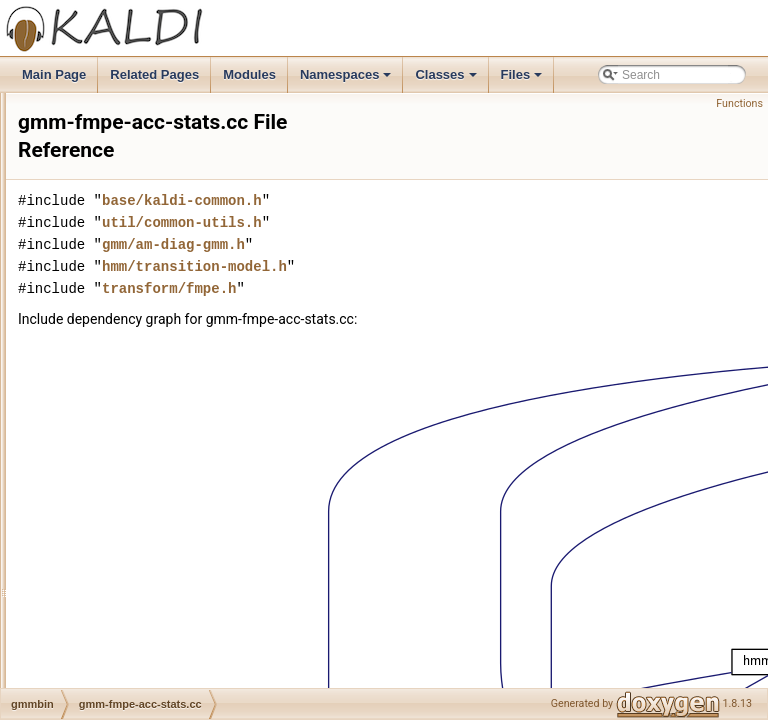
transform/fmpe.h (419, 288)
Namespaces (347, 80)
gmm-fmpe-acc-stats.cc (144, 401)
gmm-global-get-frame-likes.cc (162, 577)
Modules (249, 74)
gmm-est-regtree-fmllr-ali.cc (155, 269)
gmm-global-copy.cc (135, 489)
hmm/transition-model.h (444, 266)
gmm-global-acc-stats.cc (147, 467)
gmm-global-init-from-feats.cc (159, 665)
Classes (447, 80)
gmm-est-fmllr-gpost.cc (143, 115)
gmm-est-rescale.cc (134, 335)
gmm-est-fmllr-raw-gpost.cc (154, 137)
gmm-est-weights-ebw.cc (148, 357)
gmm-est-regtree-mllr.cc (145, 313)
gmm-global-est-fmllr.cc (144, 511)
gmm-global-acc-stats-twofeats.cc (171, 445)
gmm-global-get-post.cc (144, 599)
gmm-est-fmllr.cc (126, 181)
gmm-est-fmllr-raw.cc (137, 159)
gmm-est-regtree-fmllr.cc (147, 291)
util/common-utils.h (432, 222)
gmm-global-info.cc (132, 643)
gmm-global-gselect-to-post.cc (162, 621)
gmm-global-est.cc (131, 555)
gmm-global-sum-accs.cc (148, 687)
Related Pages (154, 74)
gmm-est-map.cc (126, 247)
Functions (739, 103)
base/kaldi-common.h (432, 200)
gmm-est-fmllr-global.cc (144, 93)
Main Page (54, 74)
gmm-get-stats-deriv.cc (142, 423)
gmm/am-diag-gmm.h (423, 244)
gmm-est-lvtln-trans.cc (141, 225)
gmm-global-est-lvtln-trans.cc (159, 533)
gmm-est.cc (113, 379)
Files (523, 80)
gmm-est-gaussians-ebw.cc (154, 203)
